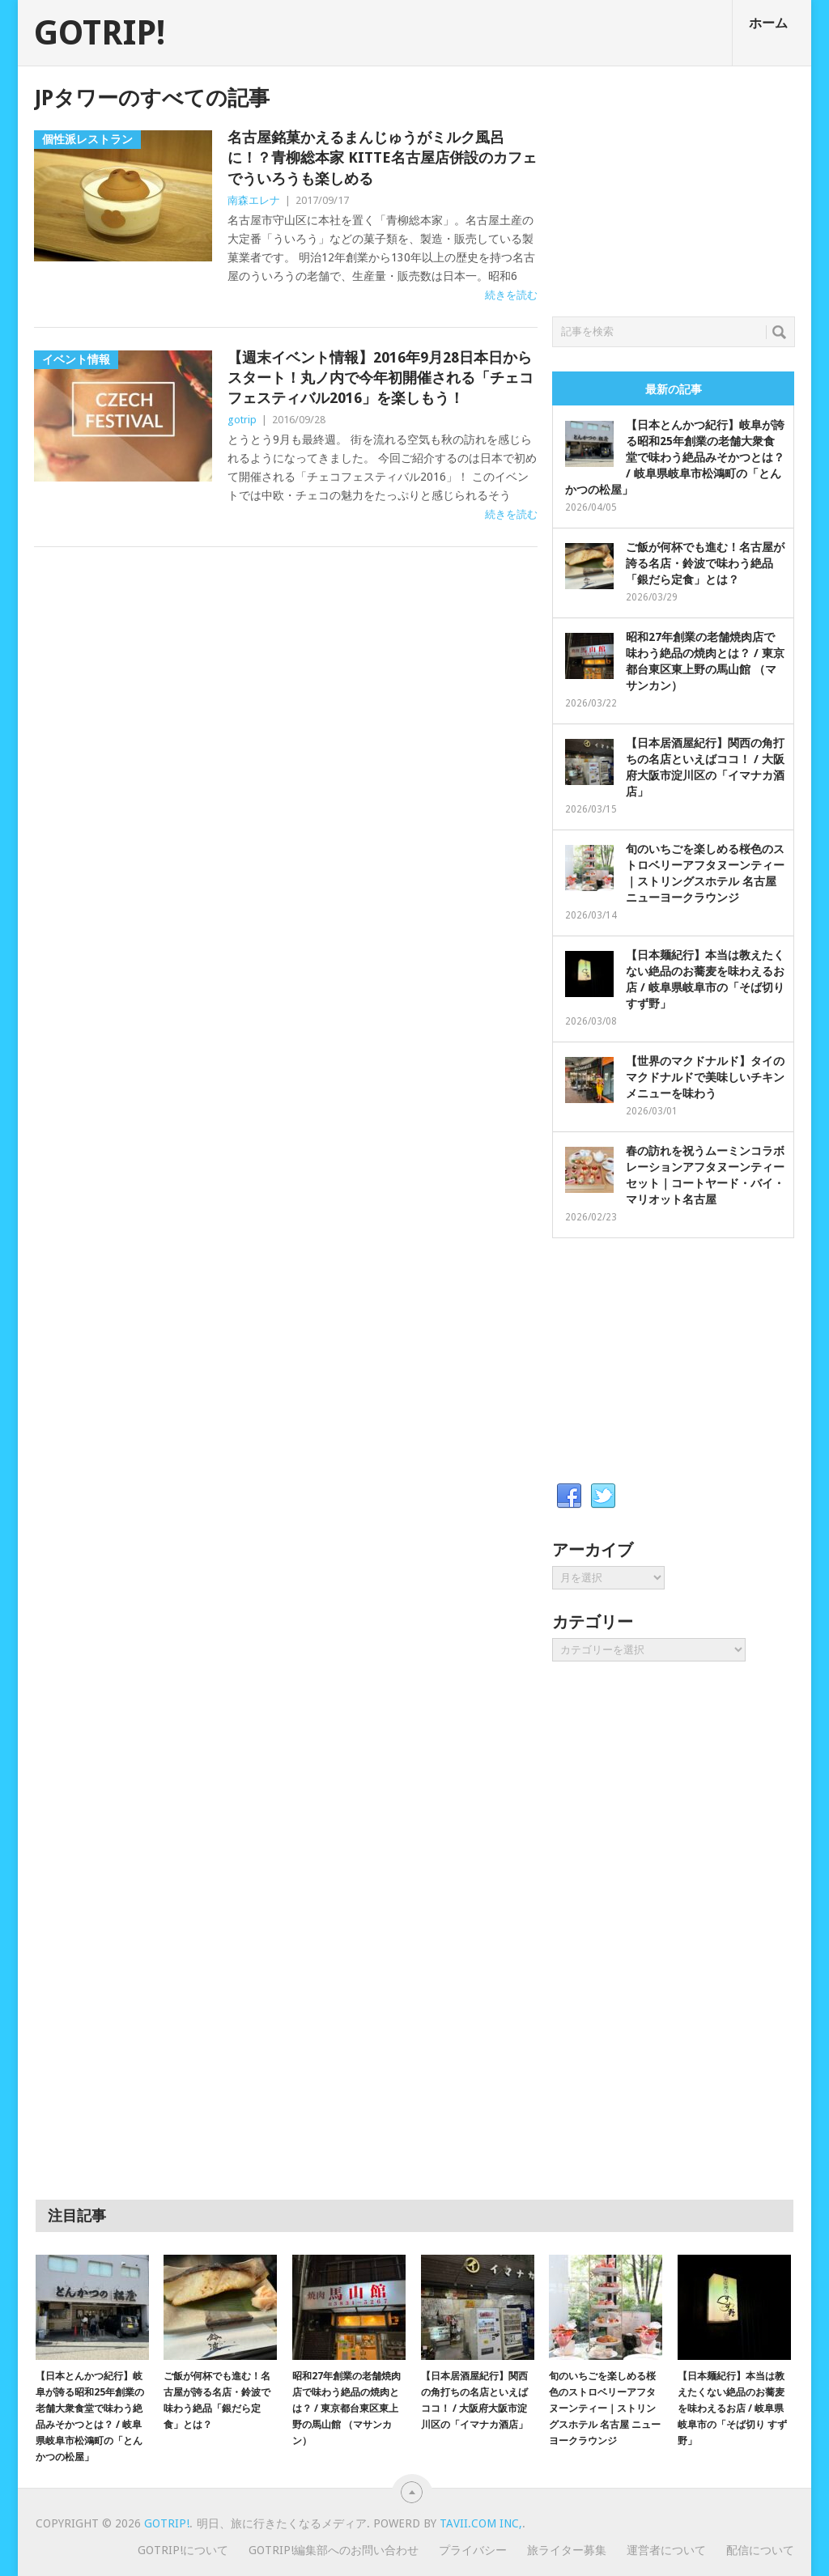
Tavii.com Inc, (481, 2523)
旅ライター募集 (566, 2550)
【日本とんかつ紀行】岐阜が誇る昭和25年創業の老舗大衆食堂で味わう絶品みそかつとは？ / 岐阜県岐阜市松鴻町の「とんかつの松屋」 (674, 457)
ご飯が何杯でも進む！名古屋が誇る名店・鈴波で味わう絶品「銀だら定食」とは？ (705, 563)
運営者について (666, 2550)
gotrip (242, 420)
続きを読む (511, 295)
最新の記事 (673, 389)
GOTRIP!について (183, 2550)
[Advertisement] (673, 187)
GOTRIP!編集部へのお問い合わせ (334, 2550)
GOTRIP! (99, 33)
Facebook (569, 1496)
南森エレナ (253, 200)
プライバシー (473, 2550)
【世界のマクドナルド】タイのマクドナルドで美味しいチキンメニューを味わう (705, 1077)
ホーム (768, 23)
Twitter (603, 1496)
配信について (760, 2550)
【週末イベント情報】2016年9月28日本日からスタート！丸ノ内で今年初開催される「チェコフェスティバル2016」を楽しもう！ (380, 377)
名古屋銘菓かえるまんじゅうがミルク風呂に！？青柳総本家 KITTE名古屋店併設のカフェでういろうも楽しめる (382, 157)
